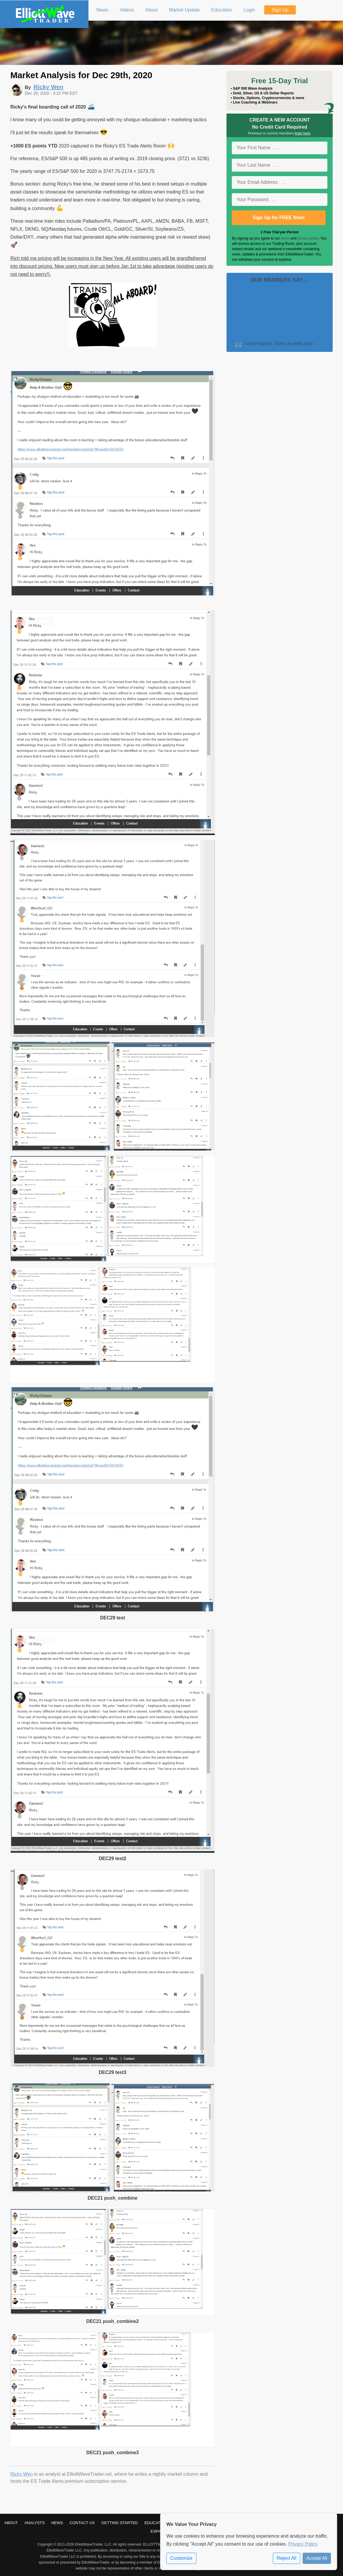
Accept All (316, 2558)
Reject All (286, 2558)
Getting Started (119, 2523)
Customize (181, 2558)
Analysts (34, 2523)
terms (285, 238)
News (57, 2523)
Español (160, 2531)
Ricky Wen (21, 2474)
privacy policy (308, 238)
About (11, 2523)
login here (302, 133)
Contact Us (82, 2523)
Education (156, 2523)
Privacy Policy (303, 2544)
